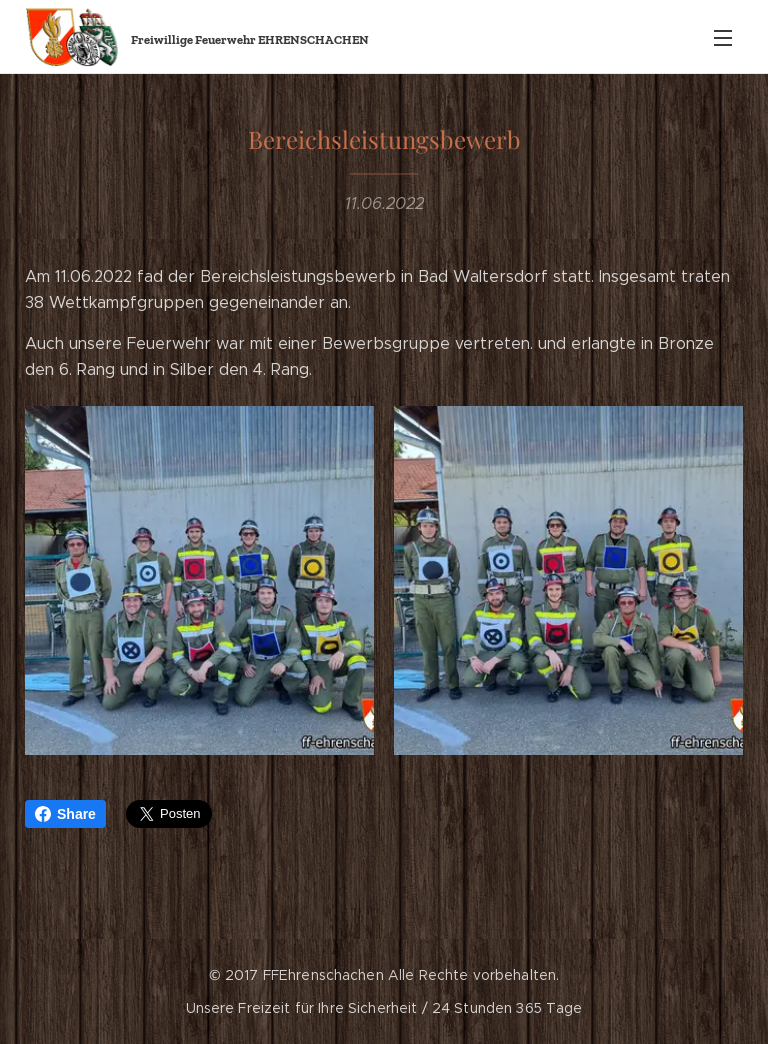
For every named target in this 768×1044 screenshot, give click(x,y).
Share (65, 814)
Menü (723, 38)
